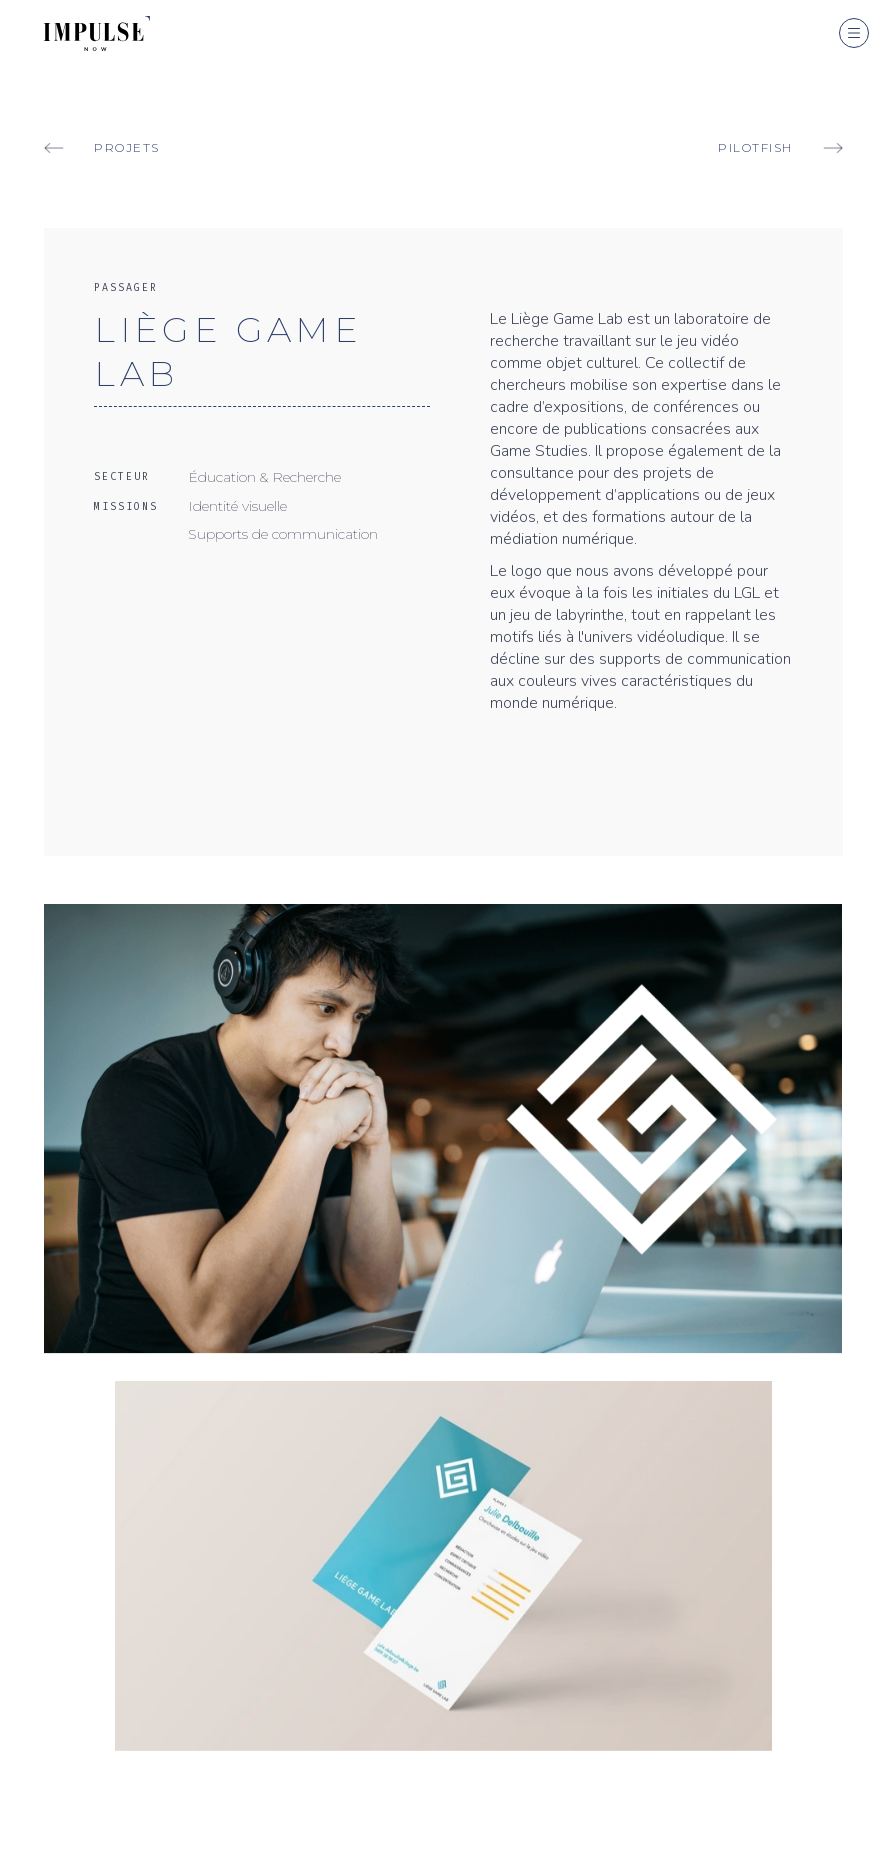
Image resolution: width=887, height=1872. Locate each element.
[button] (854, 34)
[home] (75, 25)
